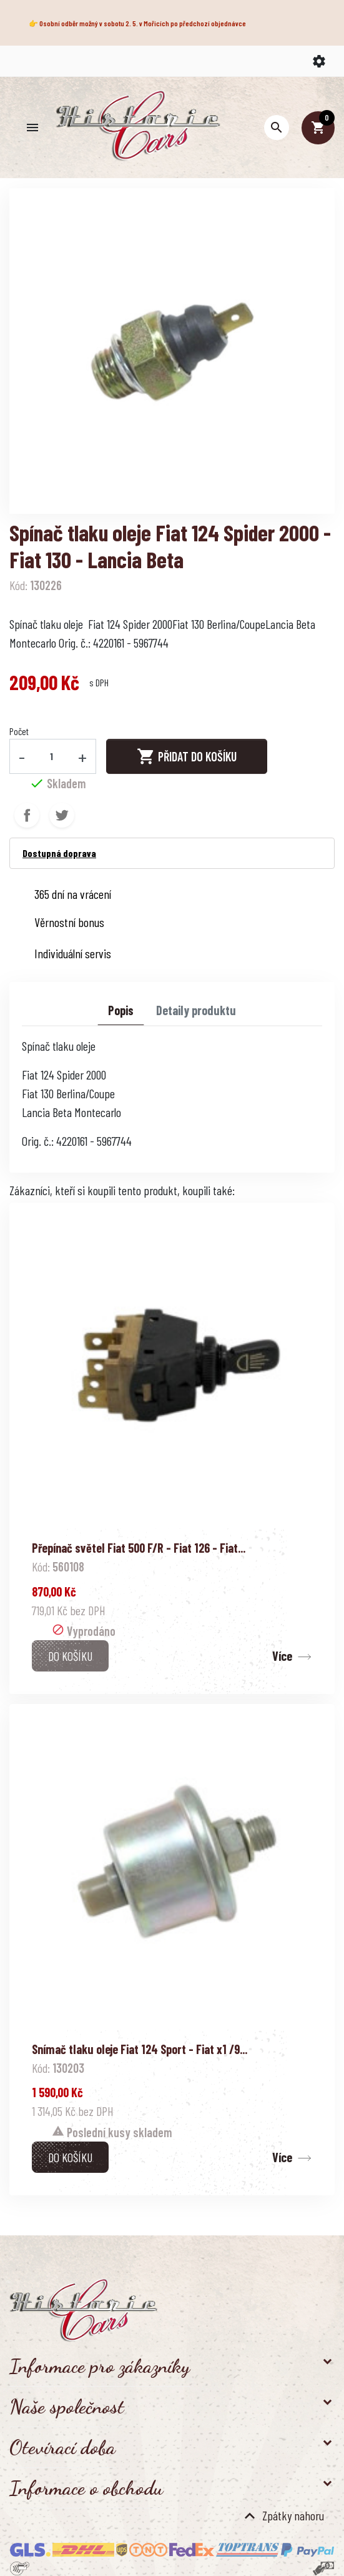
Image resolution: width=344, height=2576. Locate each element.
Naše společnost (66, 2406)
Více (282, 1655)
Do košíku (70, 1655)
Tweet (61, 815)
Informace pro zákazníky (99, 2366)
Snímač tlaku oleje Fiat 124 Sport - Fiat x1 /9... (139, 2049)
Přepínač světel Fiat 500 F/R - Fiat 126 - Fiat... (138, 1547)
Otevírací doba (62, 2447)
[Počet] (52, 756)
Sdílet (26, 815)
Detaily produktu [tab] (196, 1010)
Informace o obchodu (86, 2488)
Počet (19, 731)
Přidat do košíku (187, 756)
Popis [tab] (121, 1010)
